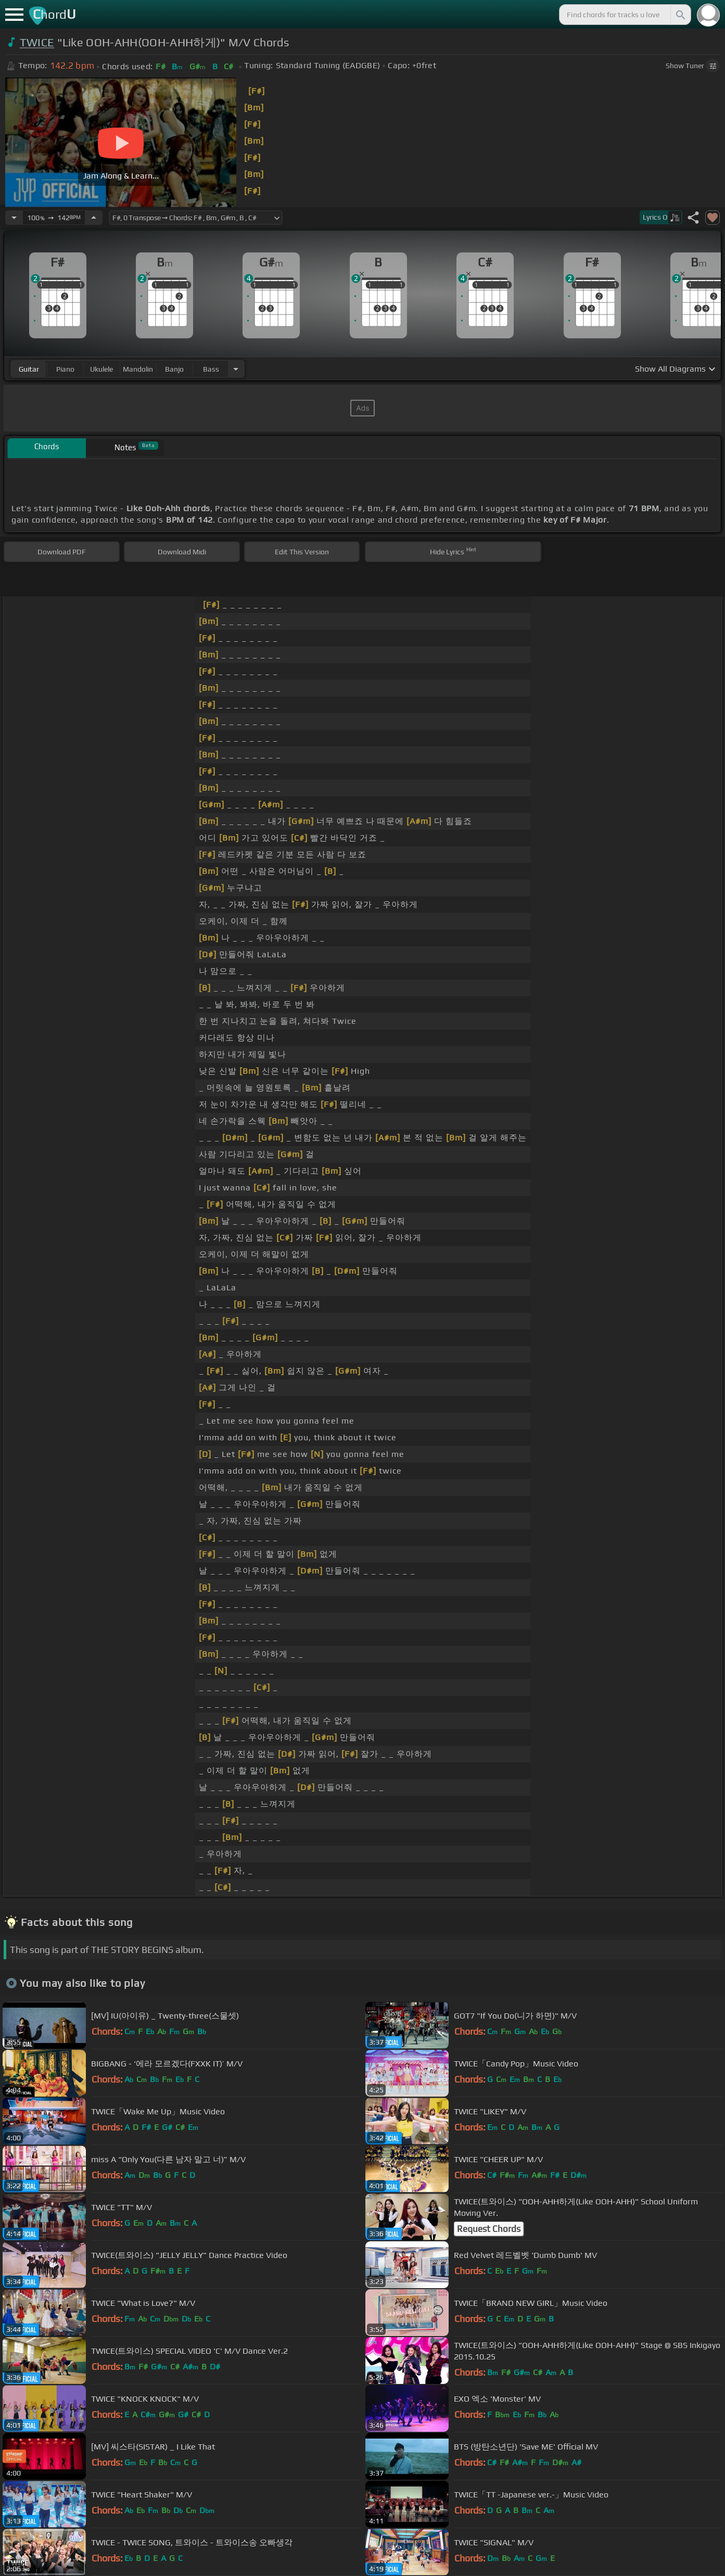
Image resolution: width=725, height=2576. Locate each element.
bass (211, 369)
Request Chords (488, 2229)
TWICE (37, 42)
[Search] (679, 14)
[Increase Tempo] (94, 217)
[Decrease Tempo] (14, 217)
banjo (174, 369)
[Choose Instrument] (236, 369)
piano (65, 369)
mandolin (138, 369)
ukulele (101, 369)
